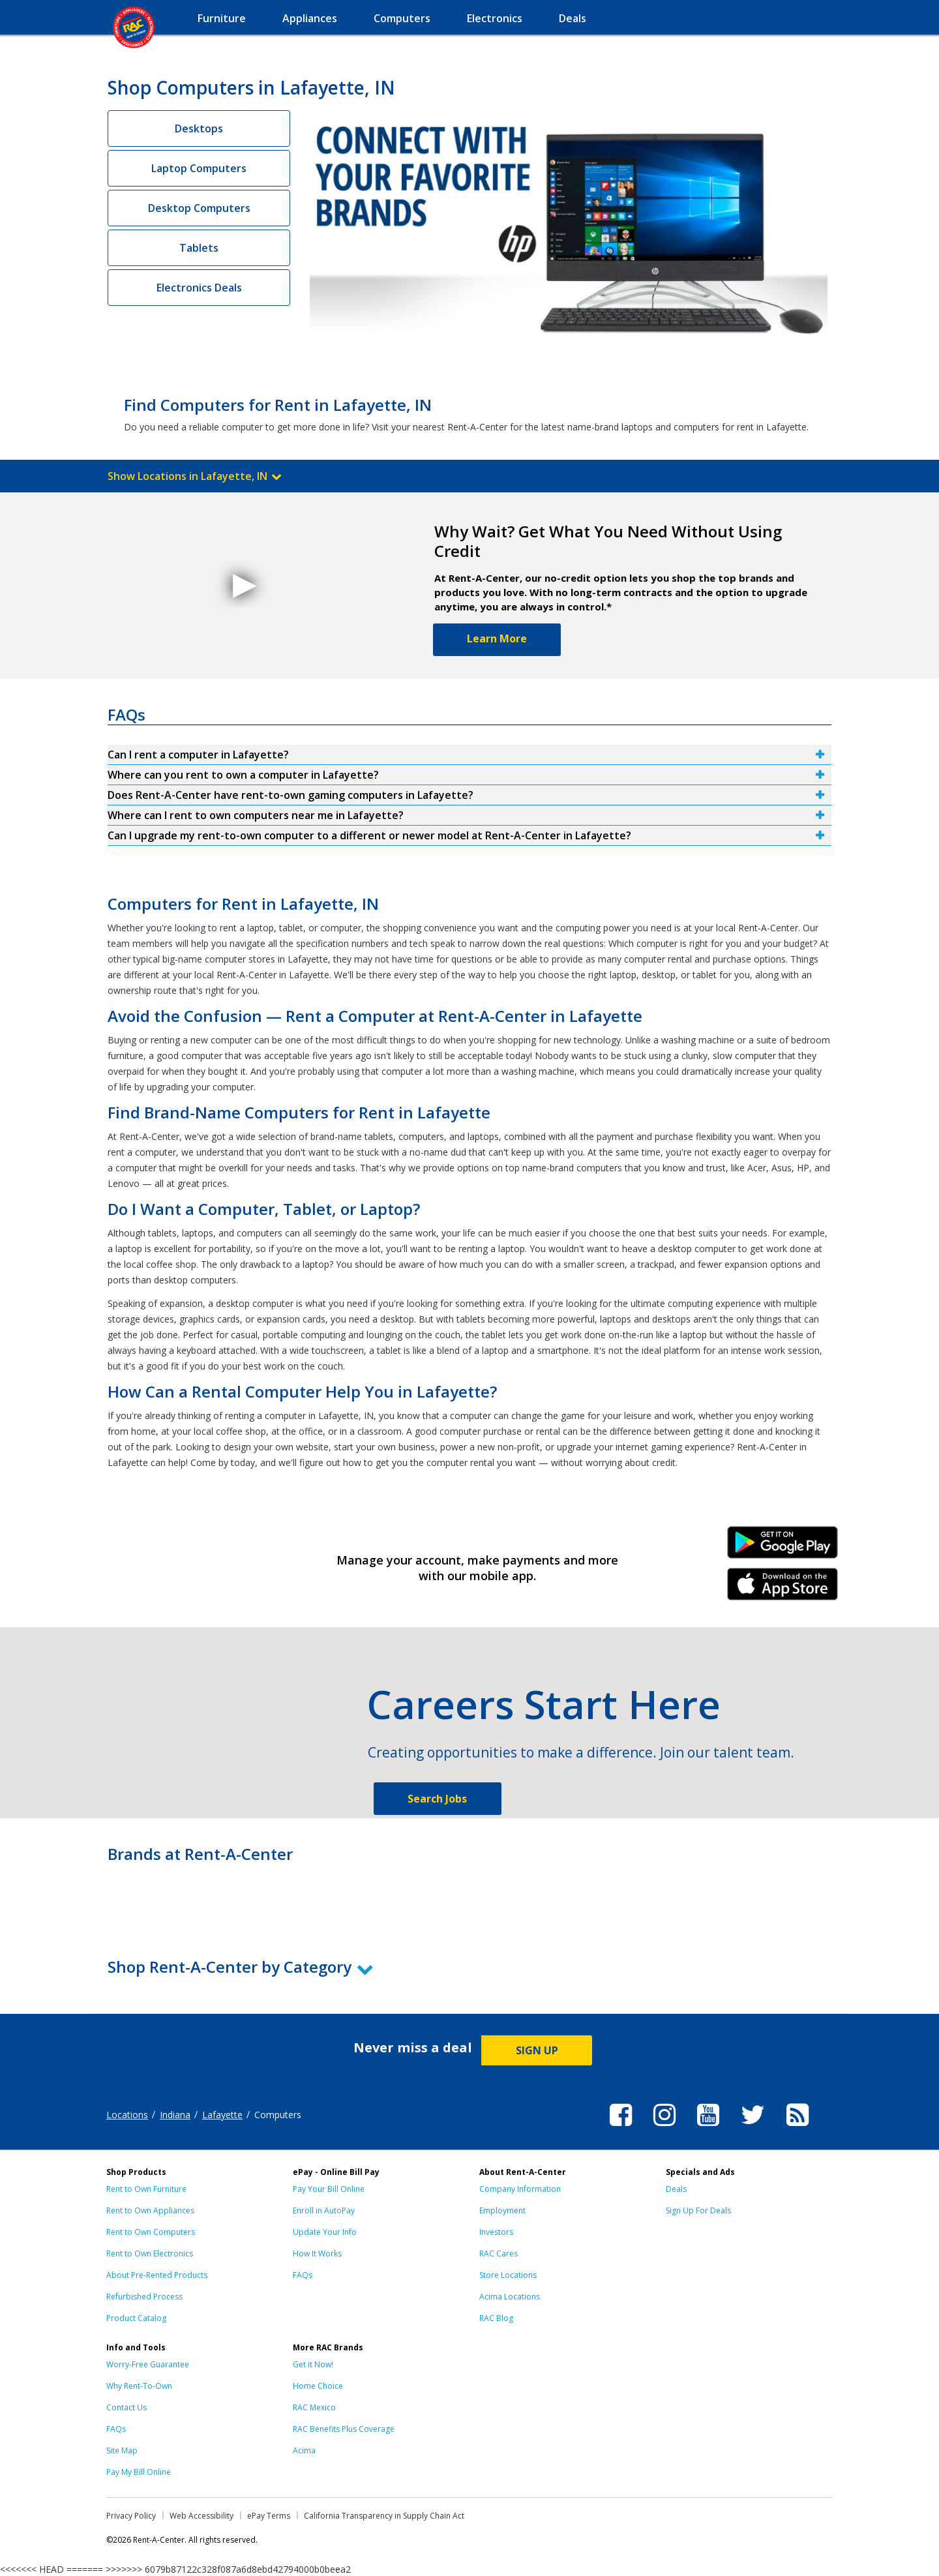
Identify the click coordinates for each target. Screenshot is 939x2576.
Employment (502, 2210)
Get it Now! (313, 2364)
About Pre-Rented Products (156, 2275)
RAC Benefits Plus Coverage (344, 2428)
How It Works (317, 2253)
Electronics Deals (199, 287)
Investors (496, 2232)
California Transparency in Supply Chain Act (384, 2515)
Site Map (122, 2450)
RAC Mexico (314, 2407)
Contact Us (126, 2407)
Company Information (520, 2188)
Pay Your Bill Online (329, 2188)
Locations (127, 2114)
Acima (304, 2450)
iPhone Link (783, 1588)
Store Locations (508, 2275)
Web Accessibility (201, 2515)
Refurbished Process (144, 2296)
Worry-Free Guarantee (147, 2364)
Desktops (199, 128)
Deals (676, 2188)
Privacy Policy (131, 2515)
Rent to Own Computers (150, 2232)
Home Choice (318, 2385)
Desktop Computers (199, 208)
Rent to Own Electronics (149, 2253)
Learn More (497, 638)
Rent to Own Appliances (150, 2210)
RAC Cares (498, 2253)
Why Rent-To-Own (139, 2385)
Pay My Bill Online (138, 2472)
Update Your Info (325, 2232)
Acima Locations (509, 2296)
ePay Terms (268, 2515)
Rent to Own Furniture (146, 2188)
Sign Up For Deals (698, 2210)
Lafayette (222, 2114)
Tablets (198, 248)
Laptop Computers (198, 168)
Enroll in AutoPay (324, 2210)
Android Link (783, 1547)
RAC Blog (496, 2318)
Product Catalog (136, 2318)
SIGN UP (537, 2050)
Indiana (175, 2114)
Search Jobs (437, 1798)
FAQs (302, 2275)
